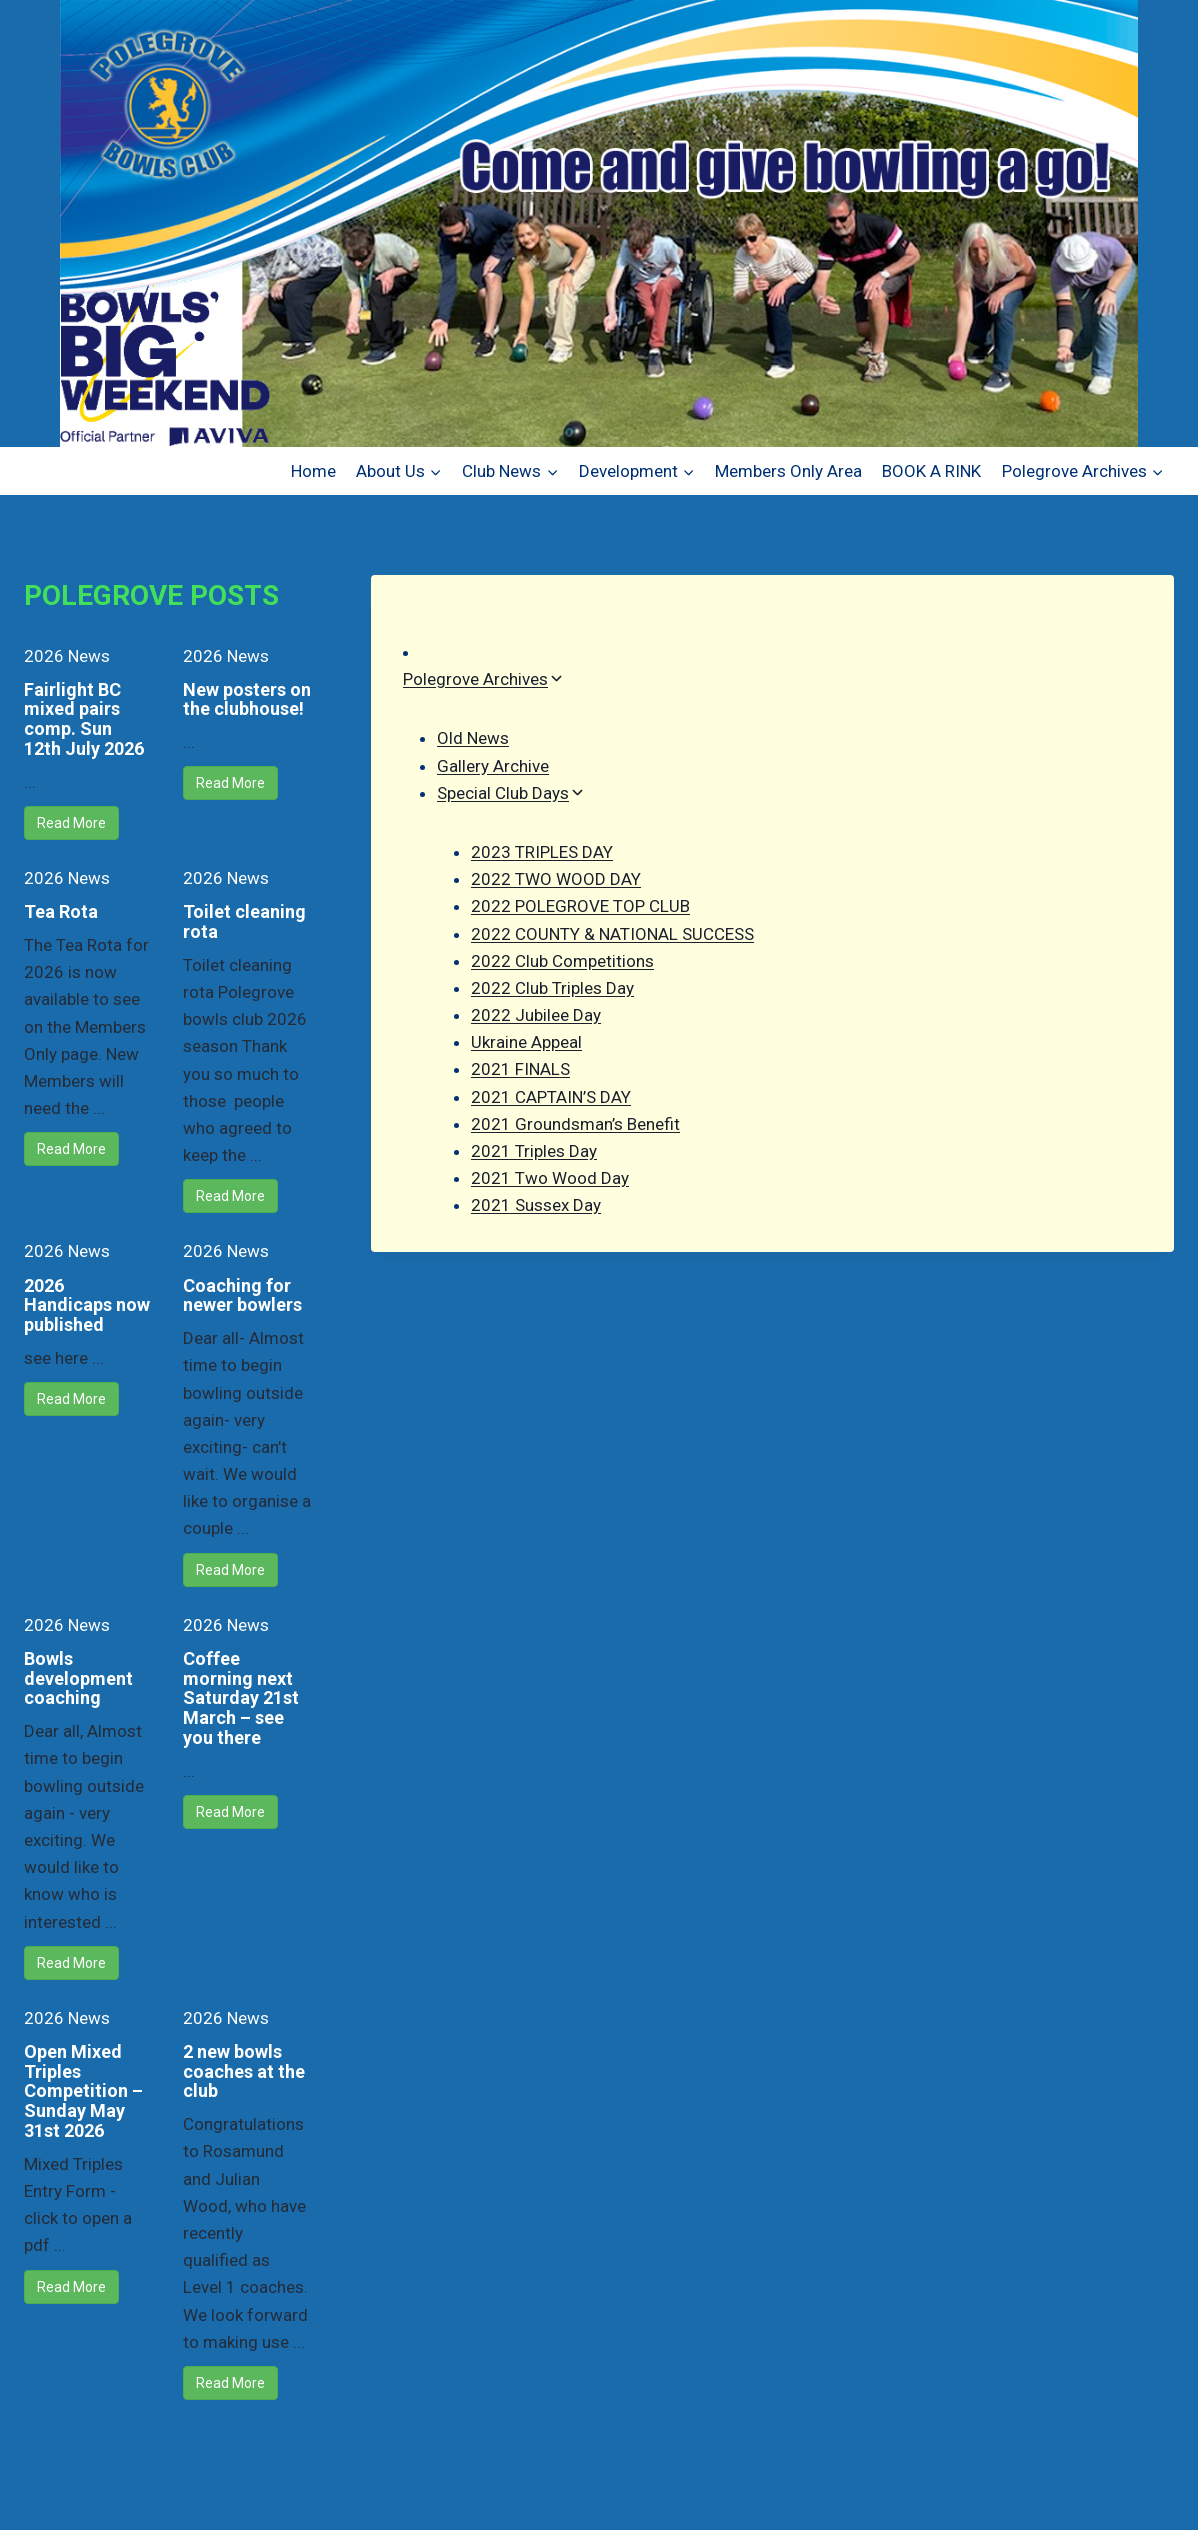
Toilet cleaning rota (244, 921)
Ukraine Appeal (526, 1042)
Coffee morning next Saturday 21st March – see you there (241, 1698)
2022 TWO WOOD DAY (556, 879)
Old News (473, 738)
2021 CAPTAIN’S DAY (551, 1097)
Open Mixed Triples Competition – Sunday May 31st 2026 (83, 2091)
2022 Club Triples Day (552, 988)
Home (313, 471)
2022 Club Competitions (562, 961)
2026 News (67, 656)
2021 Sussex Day (536, 1205)
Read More (71, 823)
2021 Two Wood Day (550, 1178)
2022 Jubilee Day (536, 1015)
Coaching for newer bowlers (242, 1295)
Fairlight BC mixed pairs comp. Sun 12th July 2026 (84, 719)
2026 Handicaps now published (87, 1305)
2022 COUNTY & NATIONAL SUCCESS (612, 934)
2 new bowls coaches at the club (244, 2071)
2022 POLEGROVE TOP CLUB (580, 906)
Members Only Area (788, 471)
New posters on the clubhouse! (247, 699)
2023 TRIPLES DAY (542, 852)
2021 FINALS (520, 1069)
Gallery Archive (493, 766)
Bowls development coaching (78, 1678)
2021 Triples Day (534, 1151)
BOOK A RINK (931, 471)
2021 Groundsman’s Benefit (575, 1124)
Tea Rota (61, 911)
